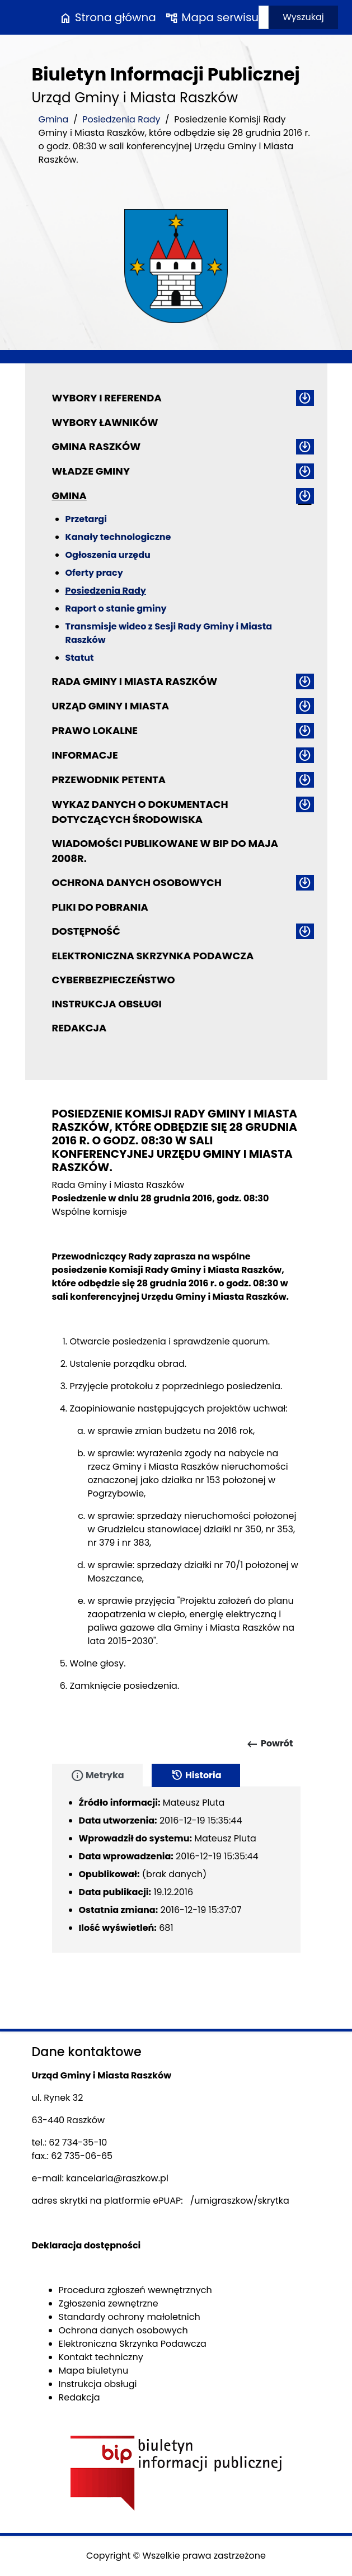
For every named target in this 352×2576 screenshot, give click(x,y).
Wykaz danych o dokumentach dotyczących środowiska (140, 811)
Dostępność (86, 931)
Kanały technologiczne (118, 537)
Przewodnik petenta (109, 780)
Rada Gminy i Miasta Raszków (135, 681)
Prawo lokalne (95, 730)
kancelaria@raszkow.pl (117, 2178)
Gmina (54, 119)
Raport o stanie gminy (116, 608)
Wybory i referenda (107, 398)
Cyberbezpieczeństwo (113, 980)
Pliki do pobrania (100, 907)
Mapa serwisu (212, 17)
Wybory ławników (105, 422)
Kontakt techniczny (101, 2357)
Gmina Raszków (96, 446)
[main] (176, 1446)
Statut (79, 657)
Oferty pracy (94, 572)
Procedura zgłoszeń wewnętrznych (135, 2290)
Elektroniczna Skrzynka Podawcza (153, 956)
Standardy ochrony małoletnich (129, 2316)
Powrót (269, 1744)
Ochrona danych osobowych (137, 882)
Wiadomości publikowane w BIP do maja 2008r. (165, 850)
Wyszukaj (303, 17)
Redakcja (79, 1028)
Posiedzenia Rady (121, 119)
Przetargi (86, 519)
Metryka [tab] (97, 1775)
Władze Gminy (91, 471)
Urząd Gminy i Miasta (111, 706)
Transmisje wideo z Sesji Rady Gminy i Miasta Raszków (169, 633)
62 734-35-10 (78, 2142)
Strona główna (107, 17)
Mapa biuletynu (94, 2370)
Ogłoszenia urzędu (108, 554)
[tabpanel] (176, 1870)
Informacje (85, 755)
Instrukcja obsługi (107, 1004)
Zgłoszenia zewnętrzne (108, 2303)
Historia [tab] (196, 1775)
